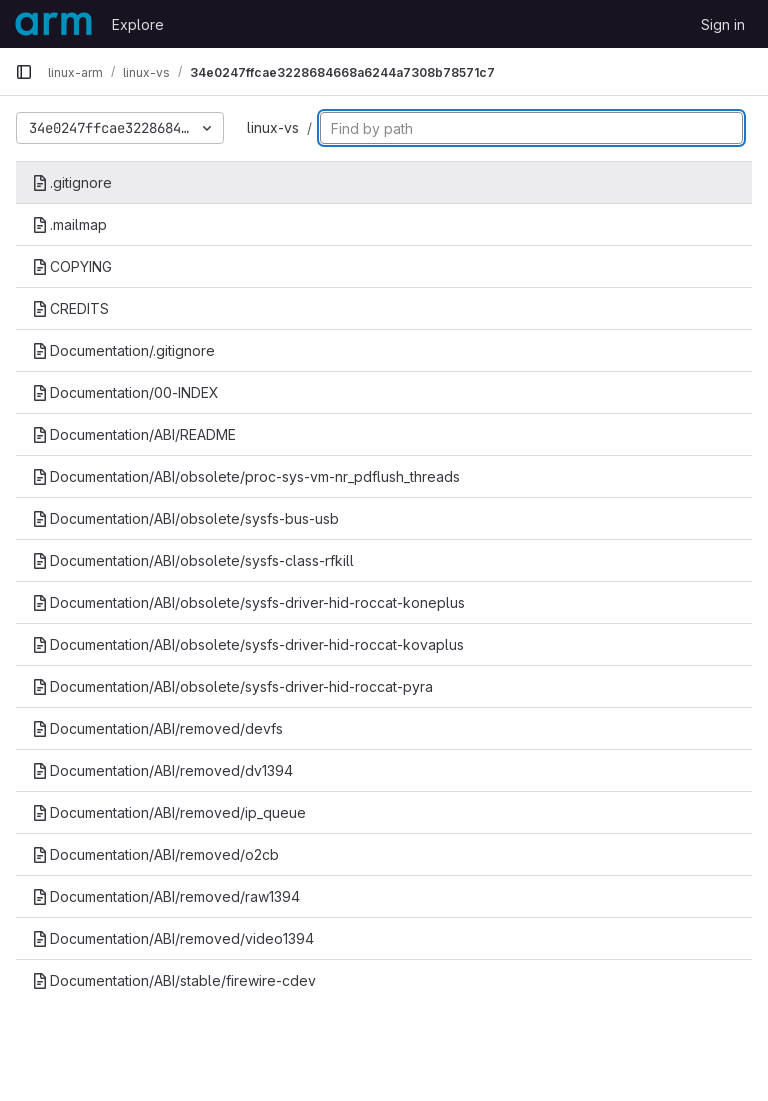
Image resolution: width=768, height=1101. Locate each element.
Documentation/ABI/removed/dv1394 (162, 770)
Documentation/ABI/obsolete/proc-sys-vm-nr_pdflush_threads (246, 476)
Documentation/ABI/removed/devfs (157, 728)
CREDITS (70, 308)
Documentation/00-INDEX (125, 392)
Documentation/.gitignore (123, 350)
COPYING (72, 266)
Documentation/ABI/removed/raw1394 (166, 896)
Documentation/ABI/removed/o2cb (155, 854)
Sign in (723, 24)
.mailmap (69, 224)
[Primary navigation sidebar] (24, 72)
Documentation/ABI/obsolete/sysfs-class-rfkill (193, 560)
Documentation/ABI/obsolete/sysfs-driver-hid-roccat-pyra (232, 686)
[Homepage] (53, 24)
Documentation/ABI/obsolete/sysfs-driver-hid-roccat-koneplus (248, 602)
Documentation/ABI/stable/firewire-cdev (174, 980)
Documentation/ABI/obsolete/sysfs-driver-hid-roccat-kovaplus (248, 644)
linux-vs (273, 127)
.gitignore (72, 182)
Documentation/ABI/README (134, 434)
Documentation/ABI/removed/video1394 (173, 938)
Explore (138, 24)
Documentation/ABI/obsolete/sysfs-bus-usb (185, 518)
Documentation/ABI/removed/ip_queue (169, 812)
